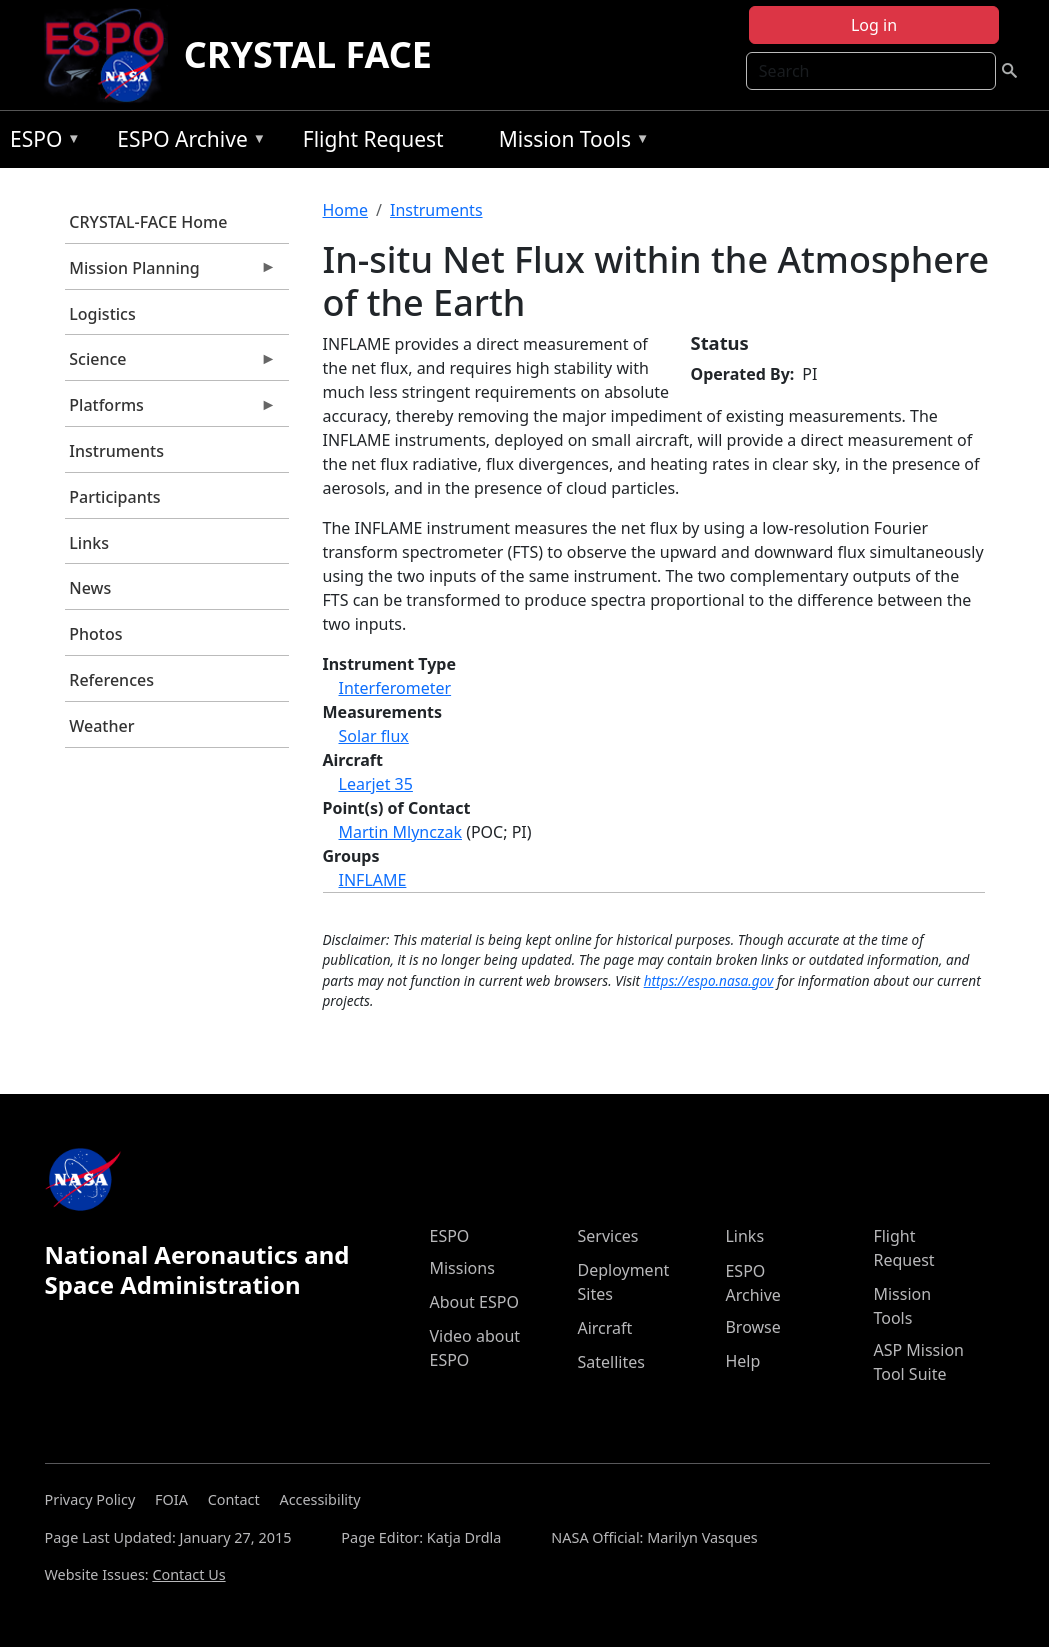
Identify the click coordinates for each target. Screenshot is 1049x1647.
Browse (752, 1327)
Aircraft (604, 1328)
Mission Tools (569, 142)
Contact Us (188, 1574)
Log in (874, 25)
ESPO (40, 142)
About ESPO (473, 1302)
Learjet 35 (376, 784)
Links (89, 543)
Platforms (171, 410)
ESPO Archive (186, 142)
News (90, 588)
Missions (461, 1268)
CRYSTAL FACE (308, 54)
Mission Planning (171, 273)
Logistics (102, 314)
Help (742, 1361)
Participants (114, 497)
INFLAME (373, 880)
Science (171, 364)
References (111, 680)
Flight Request (373, 139)
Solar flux (374, 736)
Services (607, 1236)
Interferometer (395, 688)
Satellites (610, 1362)
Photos (95, 634)
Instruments (116, 451)
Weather (101, 726)
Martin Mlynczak (400, 832)
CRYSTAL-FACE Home (148, 222)
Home (346, 210)
